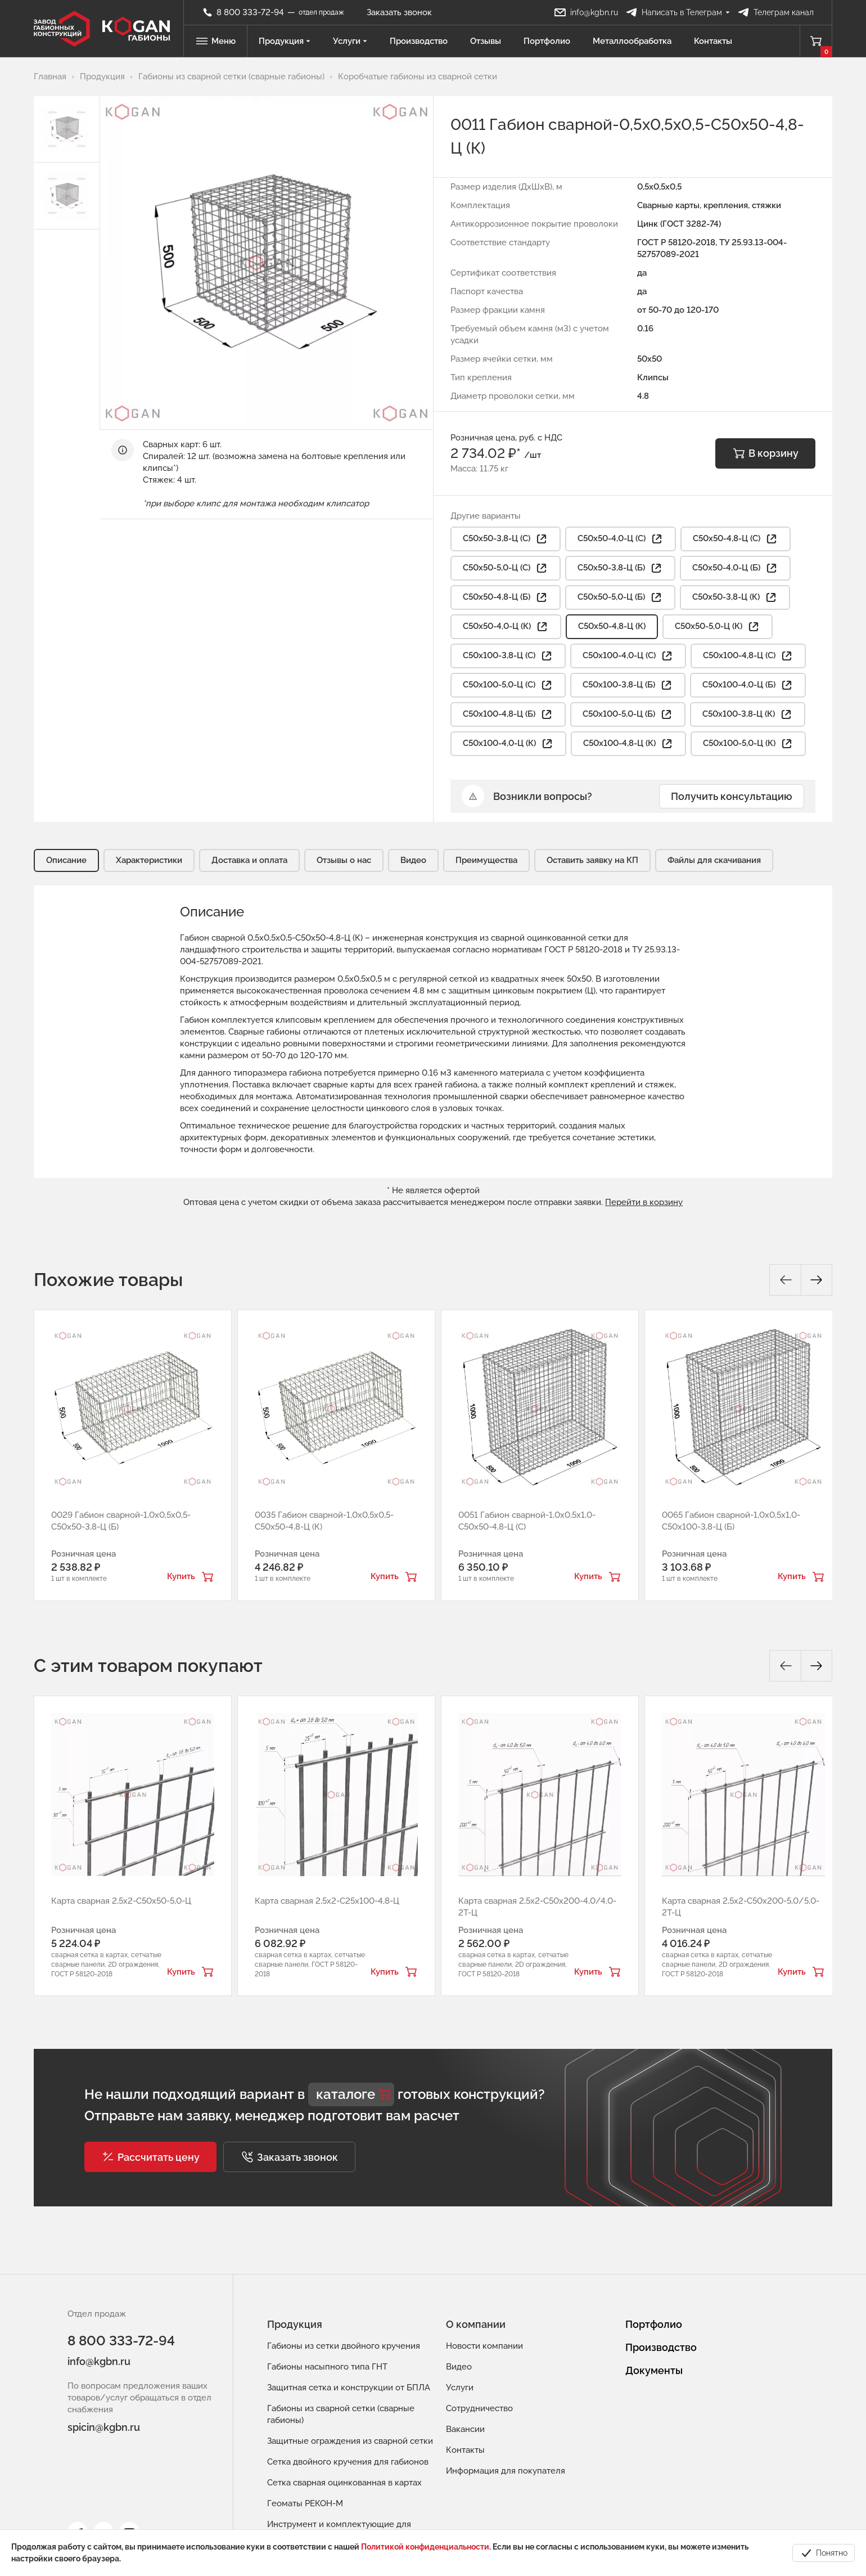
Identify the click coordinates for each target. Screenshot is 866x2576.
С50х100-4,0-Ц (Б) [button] (747, 685)
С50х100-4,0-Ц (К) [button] (508, 743)
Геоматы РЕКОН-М (305, 2503)
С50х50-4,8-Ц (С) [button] (735, 539)
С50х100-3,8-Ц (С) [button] (508, 656)
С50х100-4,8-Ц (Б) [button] (508, 714)
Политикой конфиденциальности (425, 2546)
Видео (459, 2367)
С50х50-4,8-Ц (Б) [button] (505, 597)
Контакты (713, 41)
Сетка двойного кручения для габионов (348, 2462)
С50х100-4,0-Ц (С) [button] (628, 656)
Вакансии (465, 2429)
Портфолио (547, 41)
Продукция (284, 41)
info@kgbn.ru (98, 2361)
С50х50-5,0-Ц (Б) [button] (620, 597)
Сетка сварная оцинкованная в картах (344, 2483)
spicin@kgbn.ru (103, 2427)
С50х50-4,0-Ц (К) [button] (506, 626)
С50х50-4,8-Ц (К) (612, 626)
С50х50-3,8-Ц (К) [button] (735, 597)
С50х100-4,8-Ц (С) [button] (748, 656)
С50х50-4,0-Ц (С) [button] (621, 539)
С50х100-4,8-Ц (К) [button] (628, 743)
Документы (654, 2370)
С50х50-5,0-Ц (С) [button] (505, 568)
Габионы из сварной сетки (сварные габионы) (340, 2414)
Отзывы (485, 41)
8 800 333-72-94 (121, 2340)
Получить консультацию (731, 796)
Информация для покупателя (505, 2471)
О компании (476, 2324)
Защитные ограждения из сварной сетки (350, 2441)
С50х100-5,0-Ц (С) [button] (508, 685)
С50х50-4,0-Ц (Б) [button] (735, 568)
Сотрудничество (479, 2408)
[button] (150, 2157)
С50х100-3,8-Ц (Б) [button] (628, 685)
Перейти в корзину (644, 1202)
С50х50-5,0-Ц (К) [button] (717, 626)
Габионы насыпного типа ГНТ (327, 2367)
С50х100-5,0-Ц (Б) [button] (628, 714)
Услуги (350, 41)
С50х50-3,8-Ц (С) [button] (505, 539)
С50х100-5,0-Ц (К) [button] (748, 743)
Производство (419, 41)
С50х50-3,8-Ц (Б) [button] (620, 568)
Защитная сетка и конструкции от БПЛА (348, 2387)
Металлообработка (632, 41)
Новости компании (484, 2346)
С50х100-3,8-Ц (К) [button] (747, 714)
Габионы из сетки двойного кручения (343, 2346)
